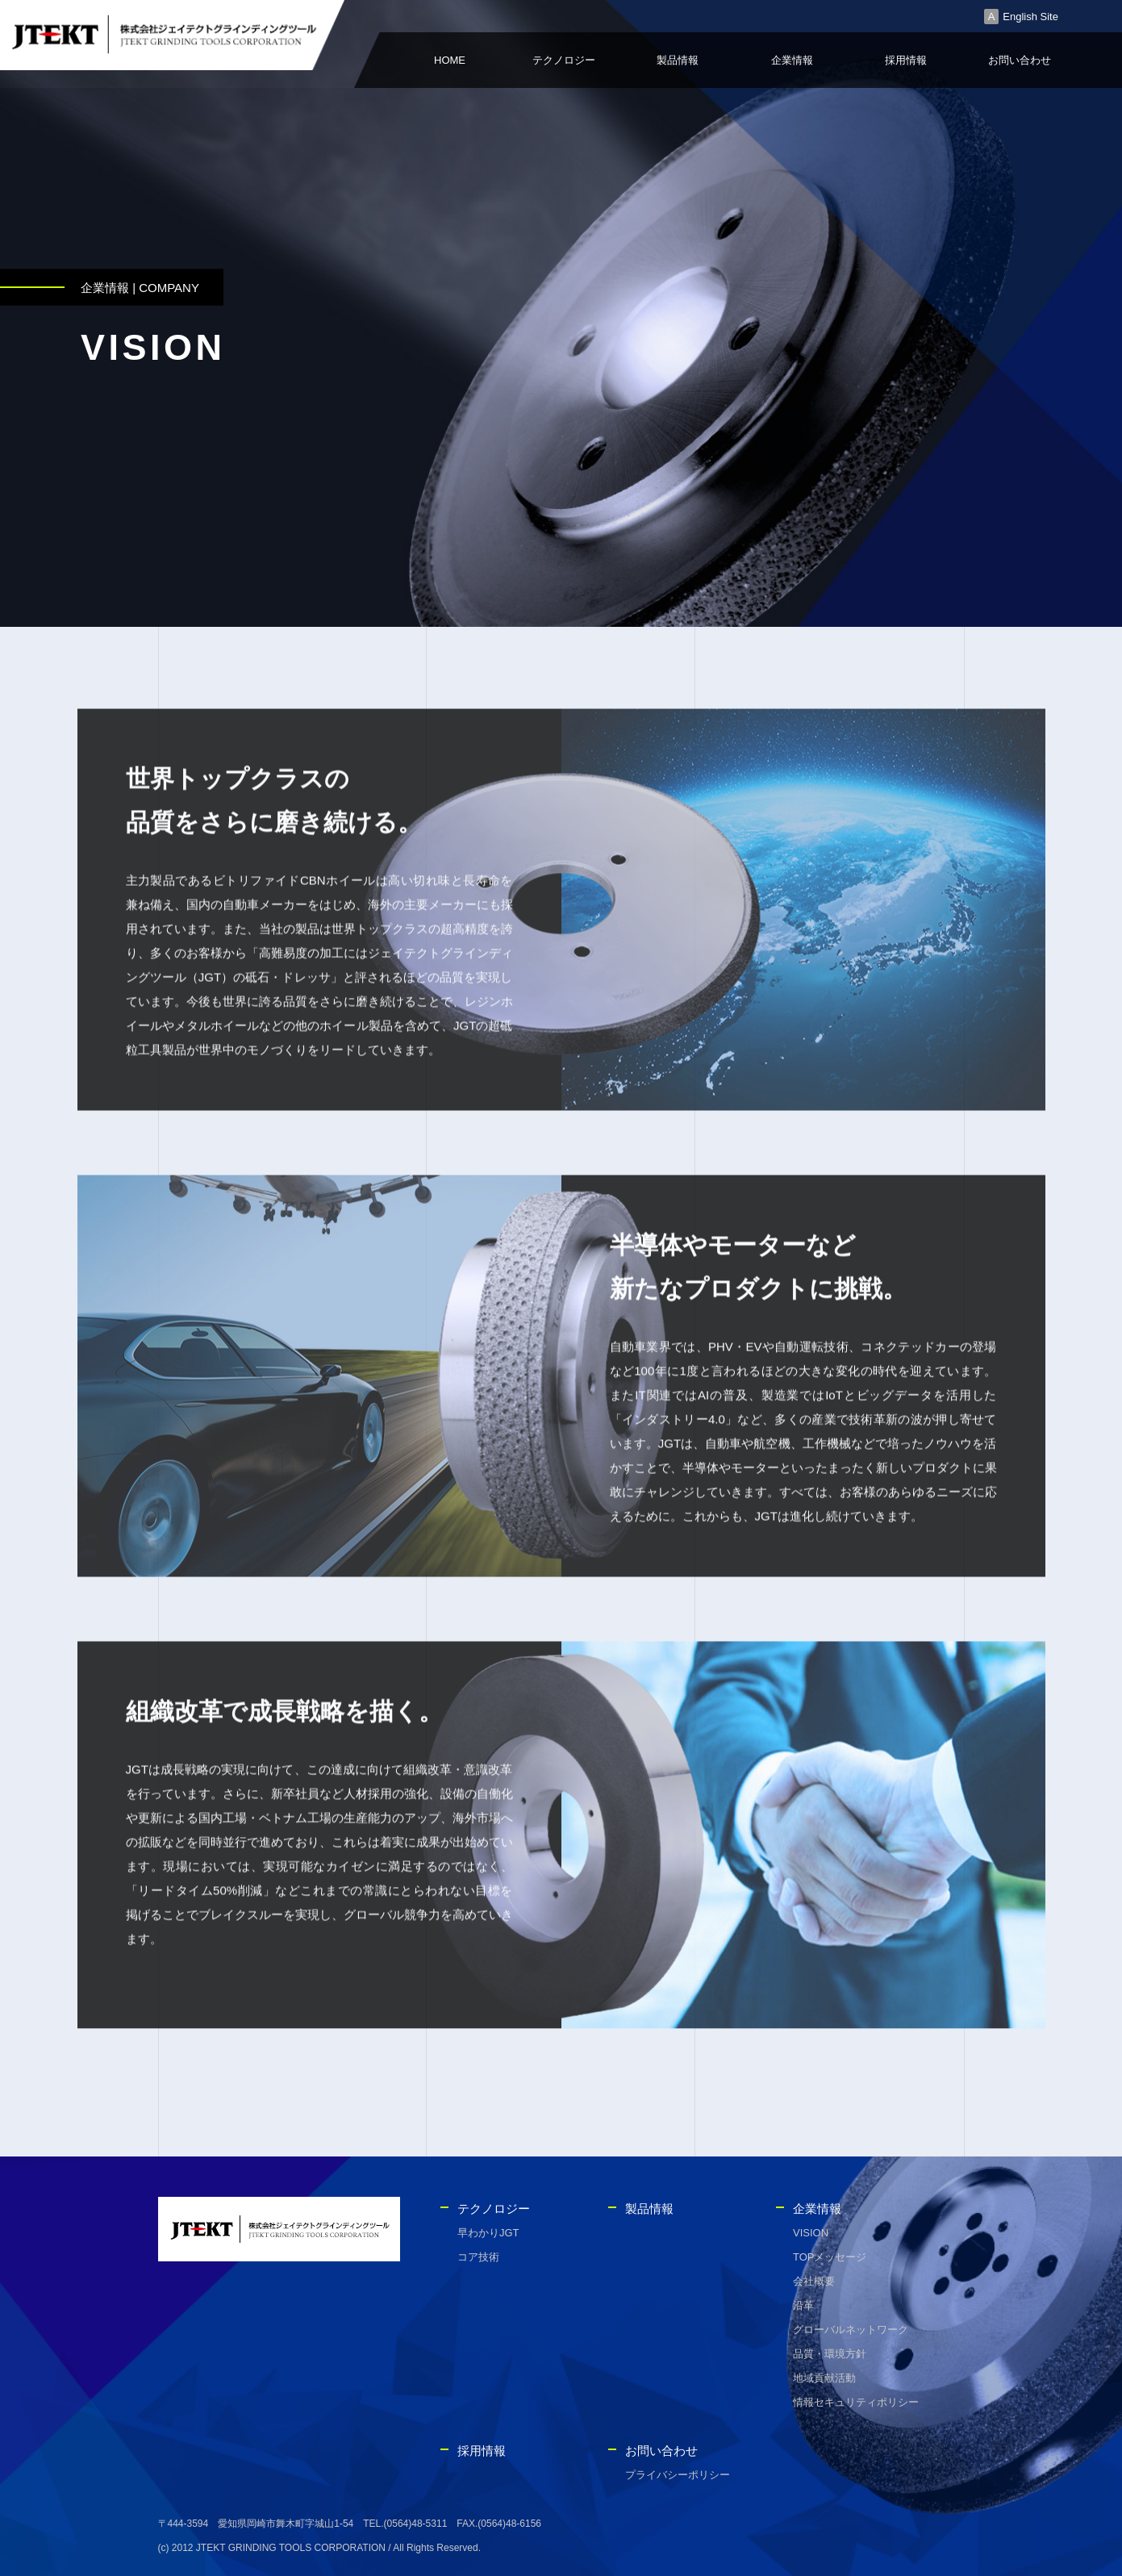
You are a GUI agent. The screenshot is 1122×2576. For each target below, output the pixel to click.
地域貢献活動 (824, 2378)
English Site (1030, 16)
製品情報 (678, 60)
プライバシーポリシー (677, 2475)
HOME (449, 60)
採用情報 (906, 60)
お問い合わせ (1019, 60)
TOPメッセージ (830, 2257)
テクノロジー (563, 60)
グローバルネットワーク (850, 2329)
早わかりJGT (488, 2233)
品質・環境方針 (829, 2354)
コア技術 (478, 2257)
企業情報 (792, 60)
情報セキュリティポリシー (856, 2402)
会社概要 (814, 2281)
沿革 (803, 2305)
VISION (810, 2233)
